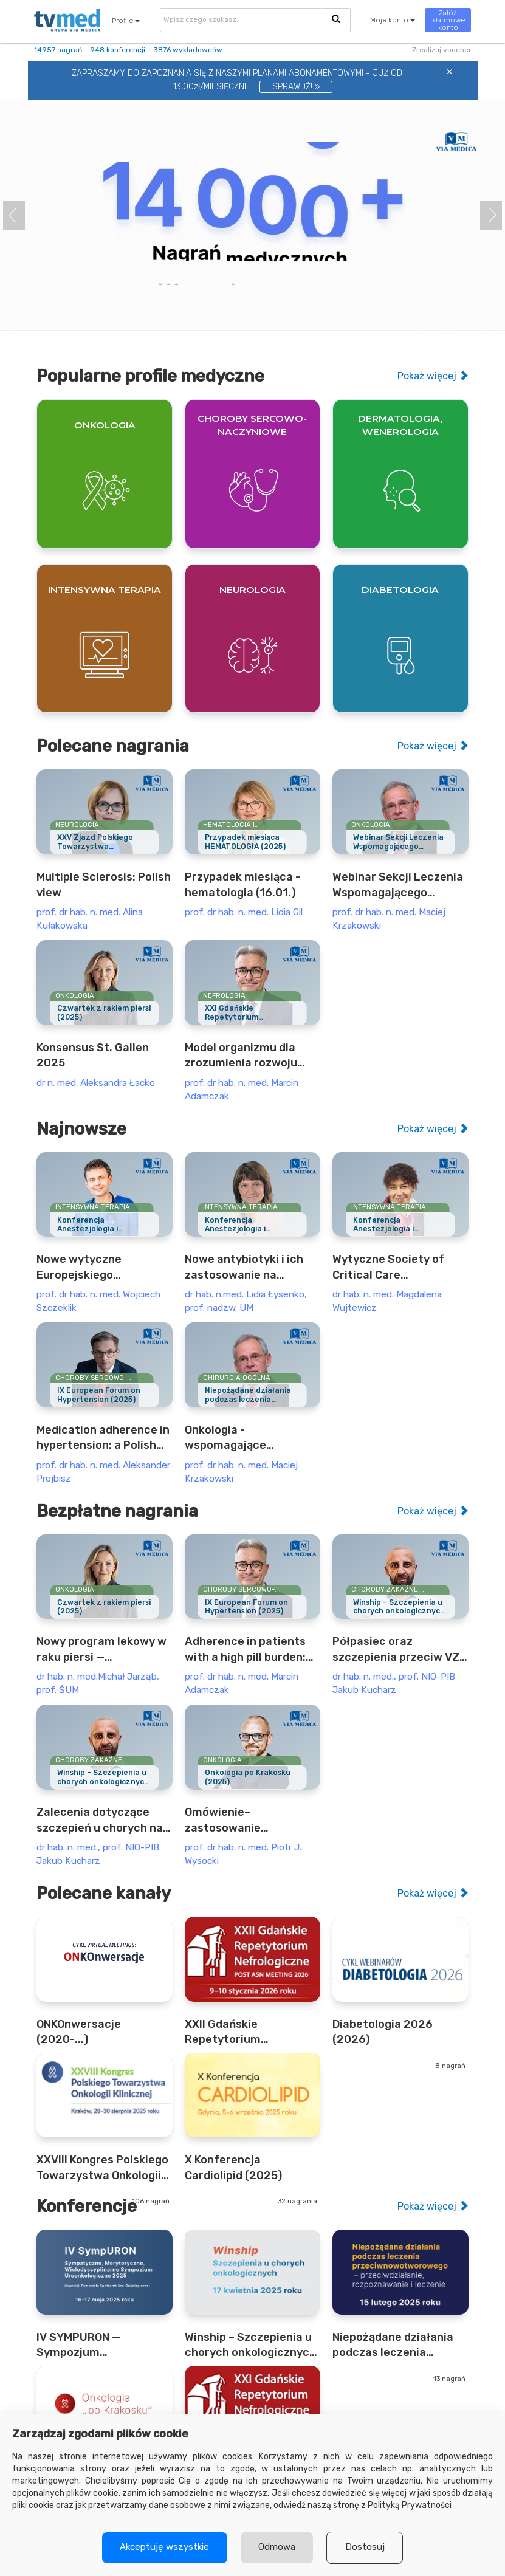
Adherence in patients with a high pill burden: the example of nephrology (245, 1650)
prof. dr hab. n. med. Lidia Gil (244, 912)
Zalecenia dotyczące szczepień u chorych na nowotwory (99, 1820)
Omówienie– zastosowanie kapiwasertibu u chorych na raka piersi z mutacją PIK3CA (251, 1820)
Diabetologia (400, 590)
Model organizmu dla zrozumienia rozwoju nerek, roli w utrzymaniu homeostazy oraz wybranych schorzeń (250, 1056)
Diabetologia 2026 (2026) (382, 2032)
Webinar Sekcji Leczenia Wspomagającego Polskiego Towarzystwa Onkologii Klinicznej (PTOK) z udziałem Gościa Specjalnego (397, 885)
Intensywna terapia (104, 590)
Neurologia (252, 590)
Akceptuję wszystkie (163, 2547)
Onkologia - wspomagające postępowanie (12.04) (244, 1438)
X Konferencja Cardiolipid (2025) (233, 2167)
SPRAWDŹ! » (296, 86)
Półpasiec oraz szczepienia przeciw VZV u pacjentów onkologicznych (399, 1650)
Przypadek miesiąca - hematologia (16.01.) (242, 884)
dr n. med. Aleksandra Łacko (95, 1082)
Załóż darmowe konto (449, 20)
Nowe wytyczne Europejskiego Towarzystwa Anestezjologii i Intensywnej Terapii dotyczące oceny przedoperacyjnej (89, 1267)
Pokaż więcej (433, 376)
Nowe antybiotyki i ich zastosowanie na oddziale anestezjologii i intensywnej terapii (250, 1267)
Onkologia (105, 425)
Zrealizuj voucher (442, 50)
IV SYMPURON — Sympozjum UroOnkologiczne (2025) (102, 2345)
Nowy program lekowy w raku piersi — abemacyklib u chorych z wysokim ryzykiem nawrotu (103, 1650)
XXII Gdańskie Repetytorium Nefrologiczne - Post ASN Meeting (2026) (241, 2033)
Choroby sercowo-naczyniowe (252, 425)
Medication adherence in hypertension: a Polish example (103, 1438)
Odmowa (277, 2547)
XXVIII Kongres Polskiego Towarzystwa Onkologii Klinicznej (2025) (102, 2168)
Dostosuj (366, 2547)
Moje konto (392, 20)
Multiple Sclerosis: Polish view (103, 884)
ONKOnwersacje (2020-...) (78, 2032)
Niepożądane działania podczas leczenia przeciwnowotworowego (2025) (399, 2345)
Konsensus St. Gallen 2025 (92, 1055)
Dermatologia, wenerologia (400, 425)
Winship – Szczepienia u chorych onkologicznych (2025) (250, 2345)
